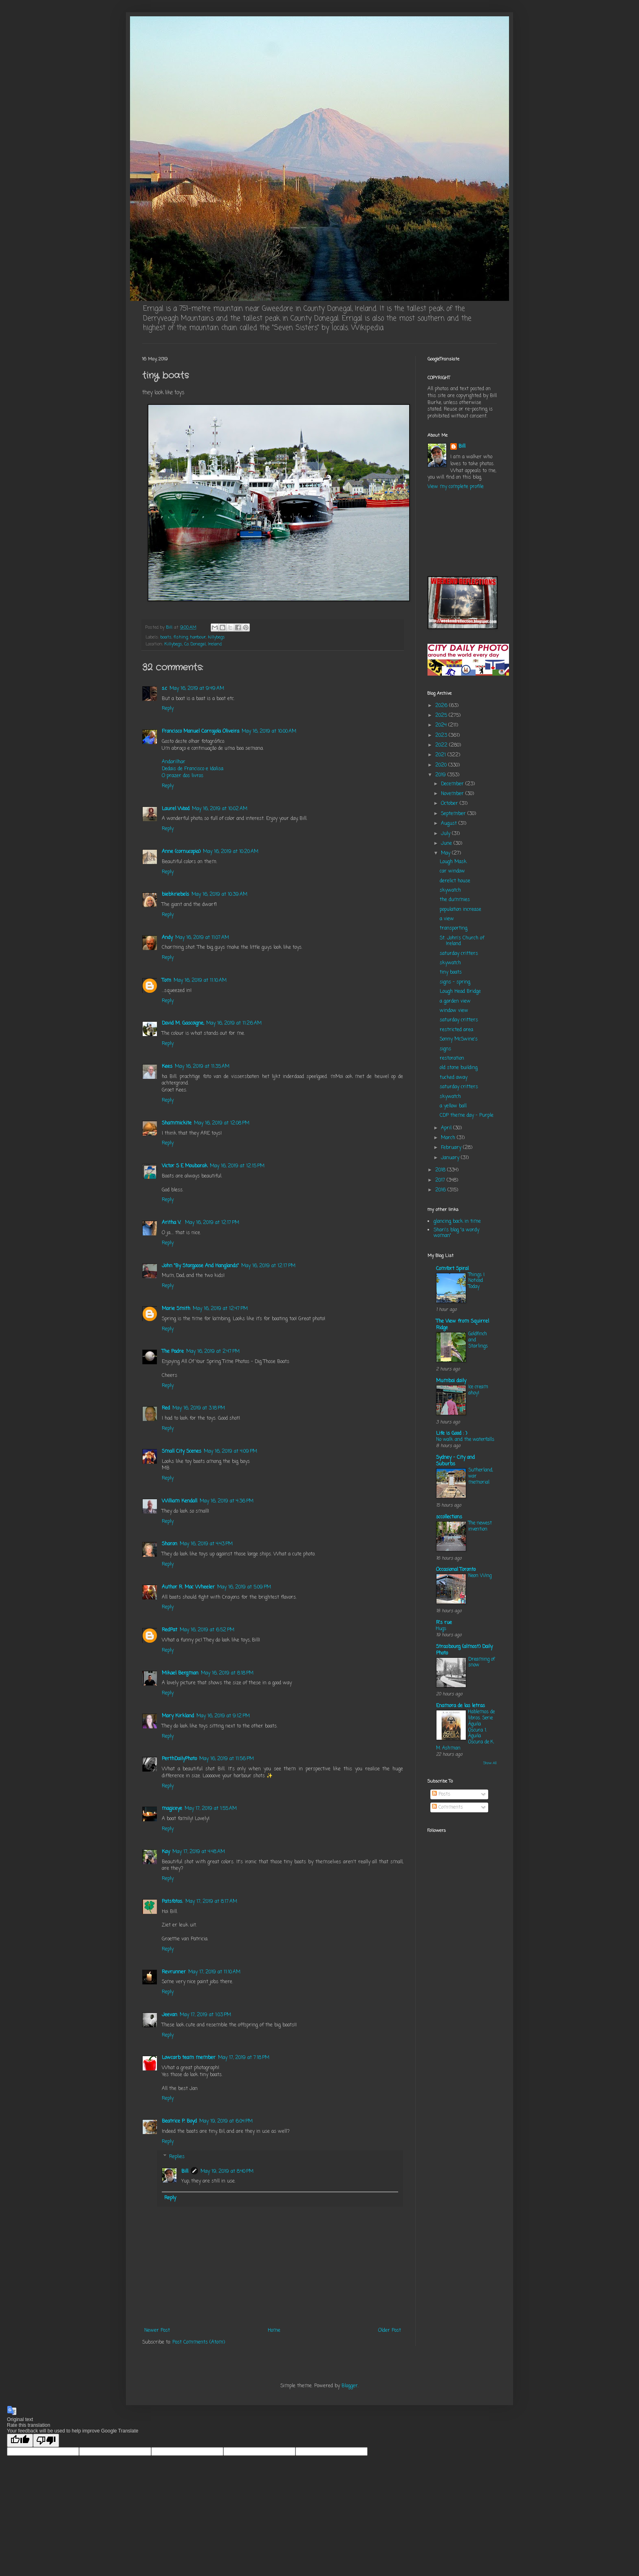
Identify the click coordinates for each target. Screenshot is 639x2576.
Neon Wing (479, 1576)
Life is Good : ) (451, 1433)
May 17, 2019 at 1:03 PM (205, 2015)
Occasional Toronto (456, 1569)
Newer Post (157, 2330)
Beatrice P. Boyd (179, 2121)
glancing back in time (457, 1221)
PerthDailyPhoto (179, 1759)
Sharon (169, 1544)
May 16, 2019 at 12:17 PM (212, 1222)
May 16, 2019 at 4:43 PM (206, 1544)
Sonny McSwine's (459, 1039)
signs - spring (455, 982)
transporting (453, 928)
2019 (441, 775)
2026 (442, 705)
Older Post (389, 2330)
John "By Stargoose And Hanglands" (200, 1266)
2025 (442, 715)
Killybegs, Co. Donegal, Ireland (193, 644)
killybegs (216, 637)
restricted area (456, 1030)
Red (166, 1408)
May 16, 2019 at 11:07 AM (202, 937)
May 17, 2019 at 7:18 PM (243, 2057)
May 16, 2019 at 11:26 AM (234, 1023)
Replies (177, 2157)
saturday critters (459, 953)
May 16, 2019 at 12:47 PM (220, 1308)
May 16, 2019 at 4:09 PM (230, 1451)
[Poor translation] (46, 2440)
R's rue (444, 1622)
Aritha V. (172, 1222)
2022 (442, 745)
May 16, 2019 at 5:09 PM (244, 1587)
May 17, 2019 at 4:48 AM (198, 1852)
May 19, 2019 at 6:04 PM (226, 2121)
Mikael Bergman (180, 1673)
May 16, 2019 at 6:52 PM (207, 1630)
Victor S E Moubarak (184, 1166)
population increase (460, 909)
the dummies (455, 900)
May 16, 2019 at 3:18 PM (198, 1408)
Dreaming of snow (481, 1662)
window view (454, 1010)
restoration (452, 1058)
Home (274, 2330)
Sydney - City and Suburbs (455, 1461)
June (447, 843)
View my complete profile (455, 486)
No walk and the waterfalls (465, 1439)
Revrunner (174, 1972)
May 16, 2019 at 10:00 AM (269, 731)
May (446, 853)
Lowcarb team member (189, 2057)
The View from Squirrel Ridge (462, 1325)
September (454, 813)
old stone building (459, 1067)
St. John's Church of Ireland (462, 941)
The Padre (173, 1351)
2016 (441, 1190)
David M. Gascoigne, (183, 1023)
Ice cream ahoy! (478, 1390)
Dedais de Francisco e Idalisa (192, 769)
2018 (441, 1170)
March (449, 1138)
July (446, 833)
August (449, 823)
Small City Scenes (181, 1451)
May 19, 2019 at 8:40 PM (227, 2171)
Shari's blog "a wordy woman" (456, 1232)
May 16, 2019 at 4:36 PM (226, 1501)
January (451, 1158)
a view (447, 919)
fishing (181, 637)
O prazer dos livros (182, 776)
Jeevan (169, 2015)
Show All (490, 1763)
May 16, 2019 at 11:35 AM (202, 1066)
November (453, 794)
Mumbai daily (451, 1381)
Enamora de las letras (460, 1706)
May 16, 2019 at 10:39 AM (219, 894)
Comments (447, 1807)
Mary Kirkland (178, 1716)
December (453, 784)
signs (445, 1049)
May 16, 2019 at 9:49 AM (197, 688)
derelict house (455, 881)
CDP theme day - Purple (467, 1115)
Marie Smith (176, 1308)
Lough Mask (453, 862)
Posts (441, 1794)
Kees (167, 1066)
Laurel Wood (175, 809)
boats (166, 637)
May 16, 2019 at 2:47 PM (213, 1351)
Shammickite (177, 1123)
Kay (166, 1852)
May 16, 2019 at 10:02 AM (219, 809)
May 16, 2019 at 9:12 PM (223, 1716)
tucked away (453, 1077)
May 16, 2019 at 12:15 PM (237, 1166)
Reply (168, 708)
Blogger (350, 2386)
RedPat (169, 1630)
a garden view (455, 1001)
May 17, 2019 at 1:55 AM (211, 1808)
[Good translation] (20, 2440)
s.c (164, 688)
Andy (167, 937)
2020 (441, 765)
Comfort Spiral (452, 1269)
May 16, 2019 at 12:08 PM (221, 1123)
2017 (441, 1180)
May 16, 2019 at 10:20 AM (230, 851)
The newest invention (480, 1526)
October (450, 803)
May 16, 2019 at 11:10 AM (200, 980)
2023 (442, 735)
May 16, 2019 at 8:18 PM (227, 1673)
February (452, 1147)
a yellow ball (453, 1106)
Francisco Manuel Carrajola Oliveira (200, 731)
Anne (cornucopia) (181, 851)
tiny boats (451, 972)
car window (452, 871)
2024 (441, 725)
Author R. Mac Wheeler (188, 1587)
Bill (184, 2171)
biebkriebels (175, 894)
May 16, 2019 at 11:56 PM (226, 1759)
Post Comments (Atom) (198, 2342)
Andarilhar (173, 762)
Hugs (441, 1629)
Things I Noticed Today (476, 1281)
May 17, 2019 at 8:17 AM (211, 1901)
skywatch (450, 890)
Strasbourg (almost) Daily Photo (464, 1650)
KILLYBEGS (462, 533)
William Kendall (179, 1501)
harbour (198, 637)
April (447, 1128)
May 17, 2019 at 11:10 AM (214, 1972)
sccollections (449, 1517)
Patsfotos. (172, 1901)
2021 (441, 755)
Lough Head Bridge (460, 991)
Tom (166, 980)
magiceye (172, 1808)
